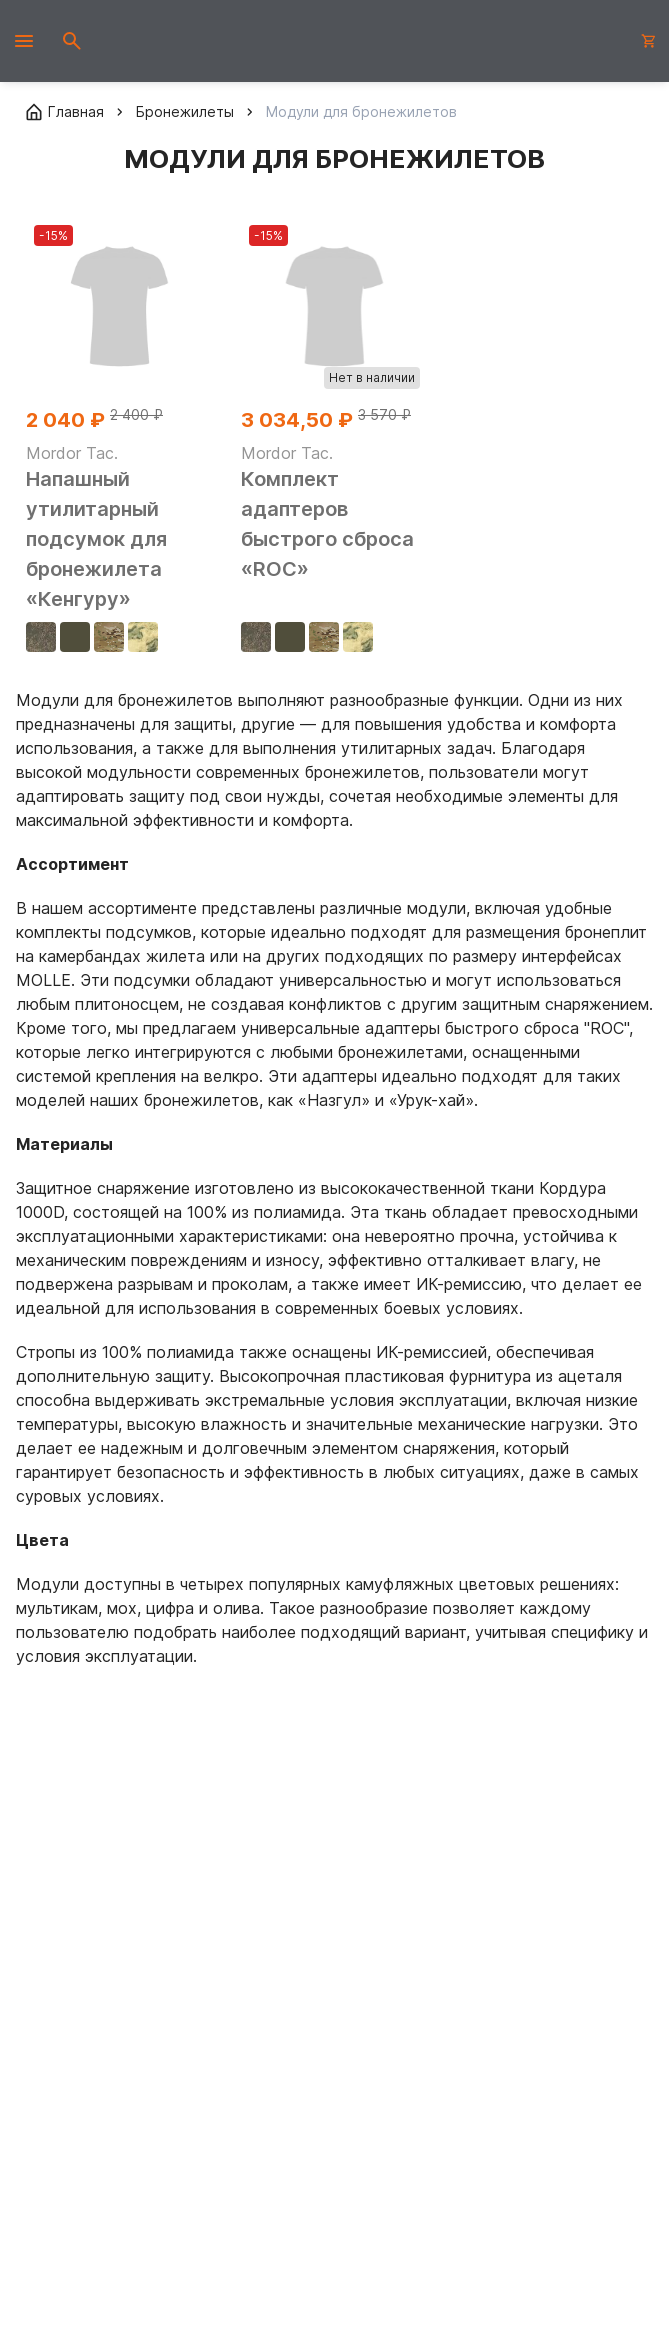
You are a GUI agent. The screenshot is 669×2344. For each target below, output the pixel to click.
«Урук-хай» (431, 1100)
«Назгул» (334, 1100)
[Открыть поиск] (72, 41)
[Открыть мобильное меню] (24, 41)
